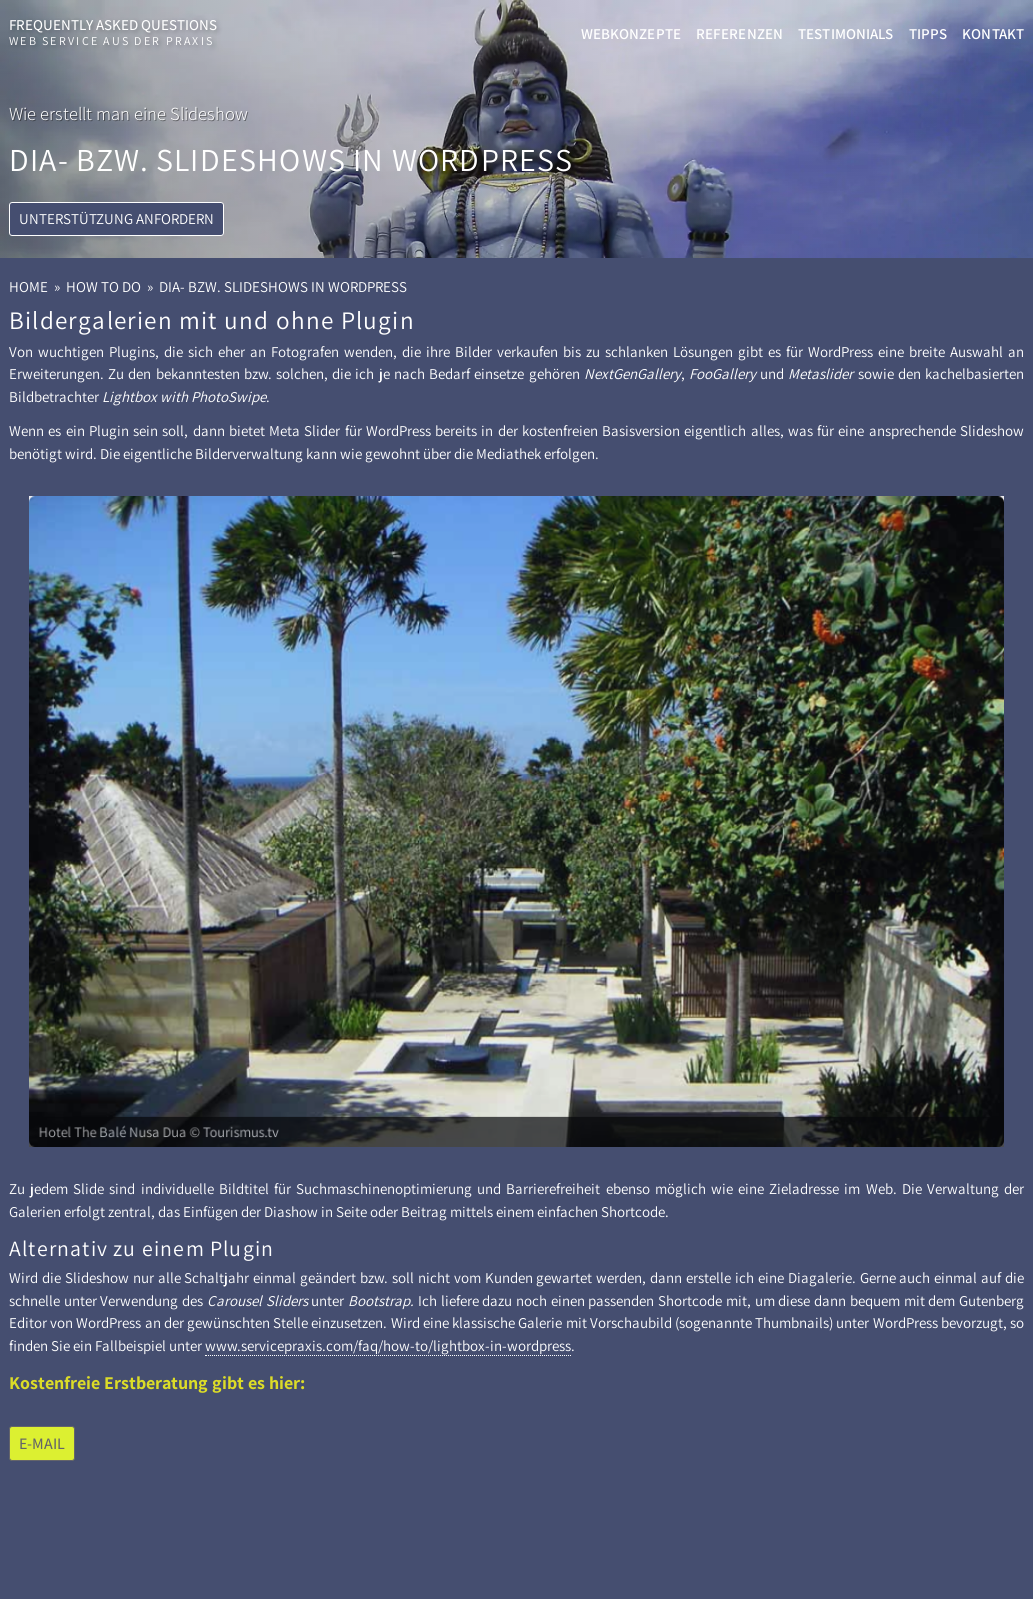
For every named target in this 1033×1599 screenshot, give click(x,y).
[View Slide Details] (516, 822)
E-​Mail (42, 1443)
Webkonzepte (631, 33)
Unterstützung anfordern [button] (116, 304)
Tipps (928, 33)
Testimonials (845, 33)
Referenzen (739, 33)
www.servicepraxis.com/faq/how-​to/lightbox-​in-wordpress (388, 1345)
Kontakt (993, 33)
